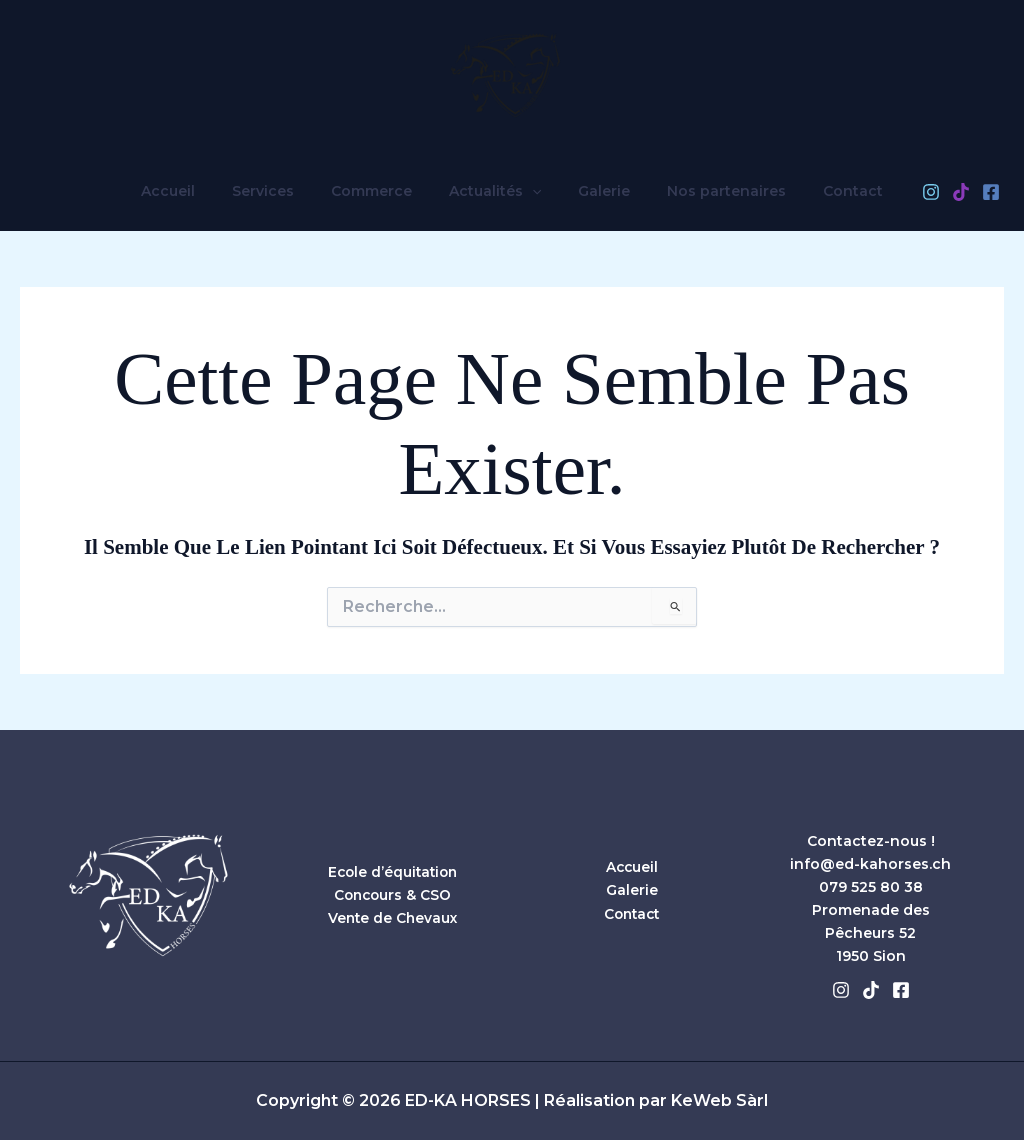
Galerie (595, 191)
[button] (532, 191)
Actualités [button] (495, 191)
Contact (826, 191)
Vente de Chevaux (392, 918)
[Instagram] (899, 192)
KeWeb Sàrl (719, 1101)
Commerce (380, 191)
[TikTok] (929, 192)
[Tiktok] (871, 990)
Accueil (195, 191)
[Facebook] (959, 192)
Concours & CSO (392, 895)
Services (281, 191)
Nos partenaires (708, 191)
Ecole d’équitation (392, 872)
